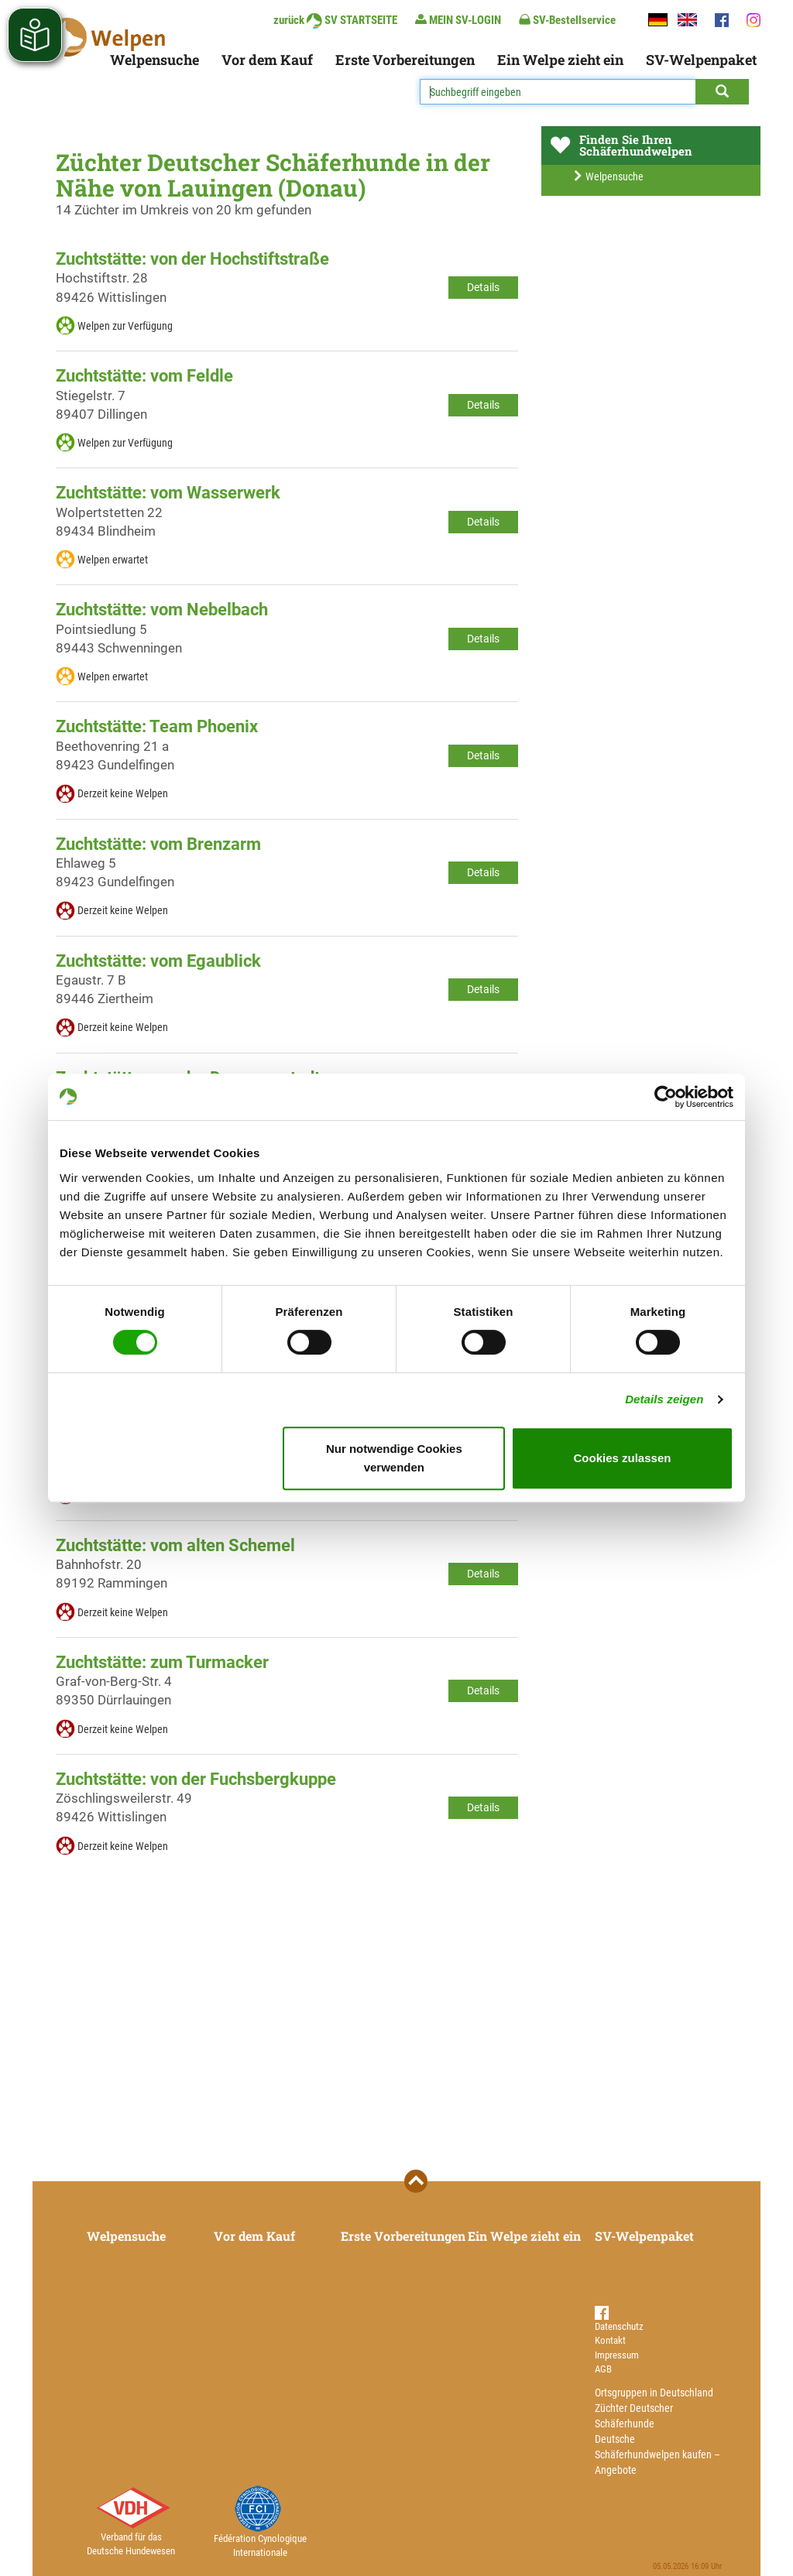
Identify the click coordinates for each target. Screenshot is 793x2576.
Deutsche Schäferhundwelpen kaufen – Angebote (657, 2454)
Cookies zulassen (622, 1457)
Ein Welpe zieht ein (560, 59)
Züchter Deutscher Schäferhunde (634, 2416)
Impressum (617, 2355)
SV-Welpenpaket (701, 59)
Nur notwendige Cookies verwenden (394, 1458)
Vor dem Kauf (267, 59)
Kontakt (610, 2340)
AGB (603, 2369)
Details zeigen (664, 1399)
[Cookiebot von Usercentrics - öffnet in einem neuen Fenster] (665, 1096)
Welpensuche (154, 59)
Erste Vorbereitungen (405, 59)
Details (483, 287)
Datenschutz (619, 2326)
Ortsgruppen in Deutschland (654, 2392)
